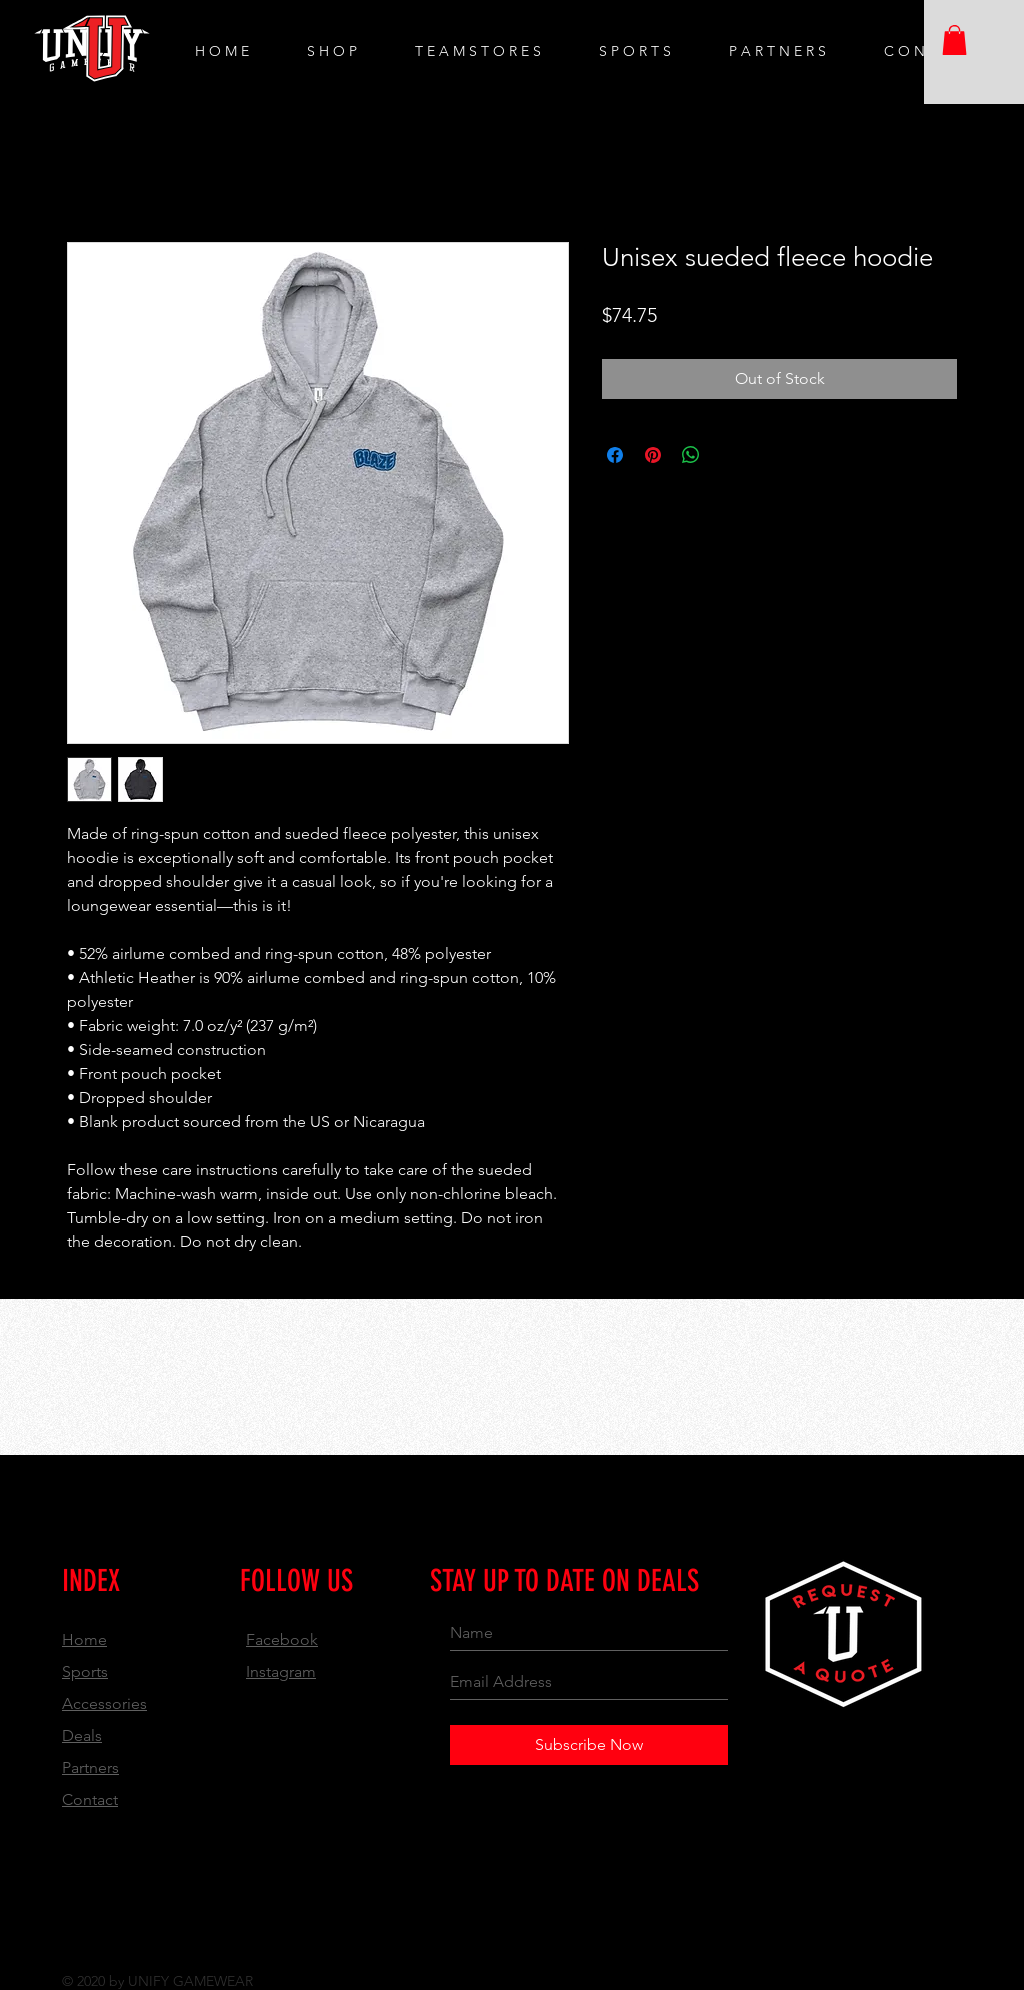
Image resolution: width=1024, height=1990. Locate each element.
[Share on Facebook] (615, 455)
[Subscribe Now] (589, 1745)
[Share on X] (729, 455)
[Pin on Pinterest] (653, 455)
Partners (90, 1767)
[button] (954, 40)
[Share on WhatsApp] (691, 455)
